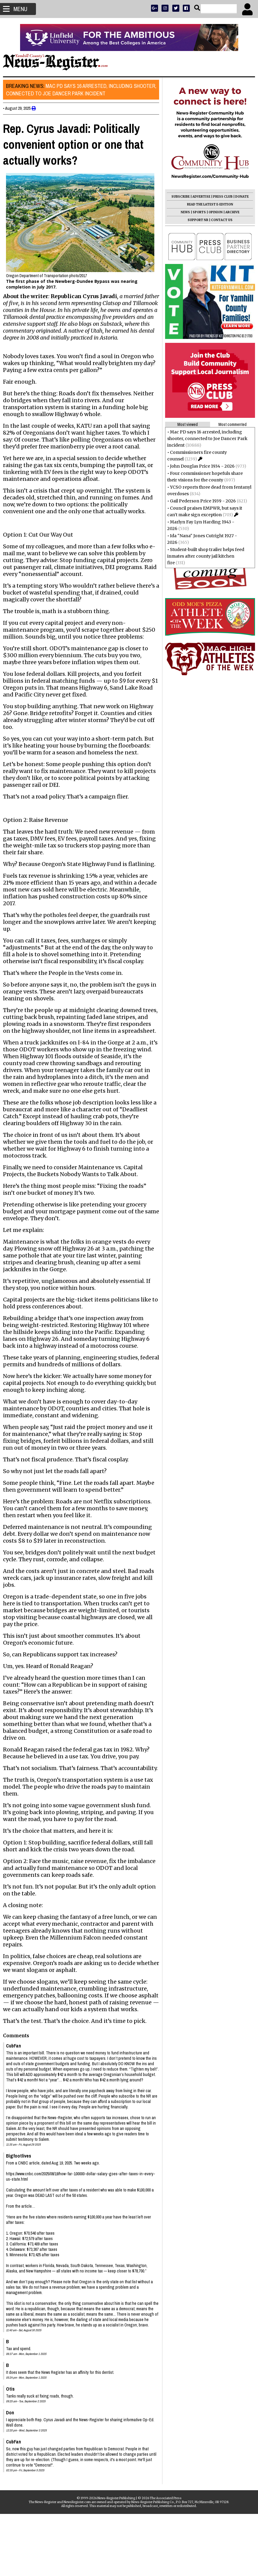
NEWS (182, 212)
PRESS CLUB (220, 197)
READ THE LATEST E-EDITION (207, 204)
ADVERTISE (198, 197)
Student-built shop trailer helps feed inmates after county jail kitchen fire (202, 556)
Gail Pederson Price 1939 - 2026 (200, 501)
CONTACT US (219, 220)
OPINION (213, 212)
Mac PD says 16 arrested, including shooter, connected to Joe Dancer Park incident (72, 89)
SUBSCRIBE (177, 197)
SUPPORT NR (195, 220)
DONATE (239, 197)
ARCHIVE (229, 212)
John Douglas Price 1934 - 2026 (199, 466)
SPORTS (196, 212)
